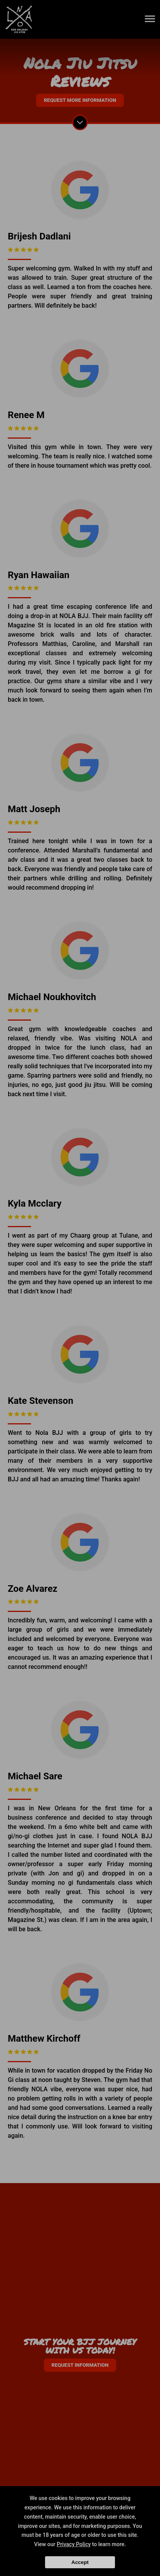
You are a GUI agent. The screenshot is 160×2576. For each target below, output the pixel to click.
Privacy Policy (74, 2544)
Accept (80, 2562)
